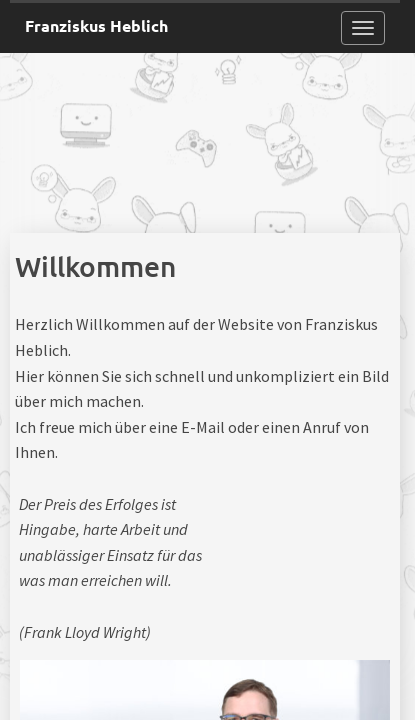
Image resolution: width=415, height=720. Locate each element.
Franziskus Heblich (96, 25)
